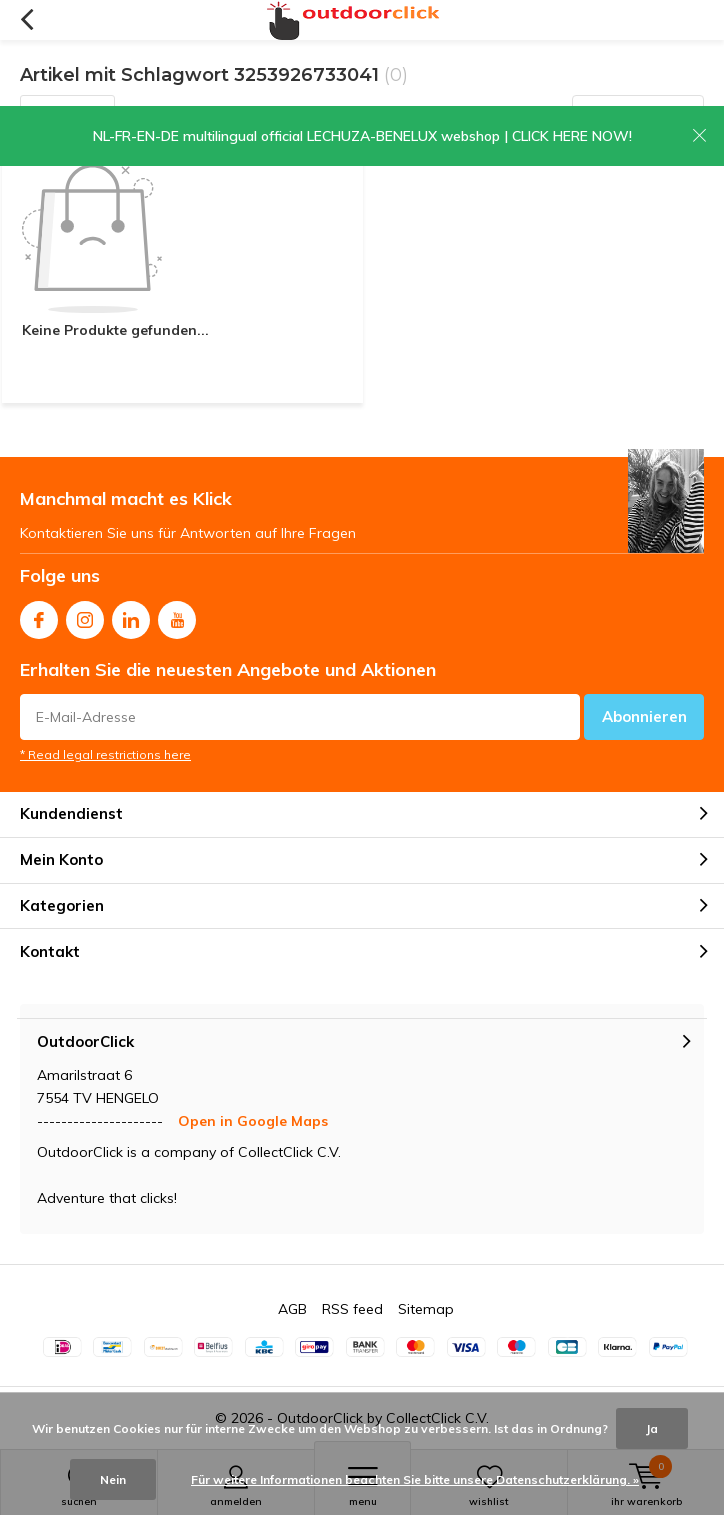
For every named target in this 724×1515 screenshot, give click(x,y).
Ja (652, 1428)
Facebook (39, 615)
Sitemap (426, 1309)
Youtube (177, 615)
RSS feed (352, 1309)
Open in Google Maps (253, 1121)
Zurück (26, 20)
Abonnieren (644, 716)
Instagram (85, 615)
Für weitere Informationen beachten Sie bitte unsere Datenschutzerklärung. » (415, 1479)
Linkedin (131, 615)
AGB (292, 1309)
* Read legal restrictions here (105, 754)
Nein (113, 1479)
